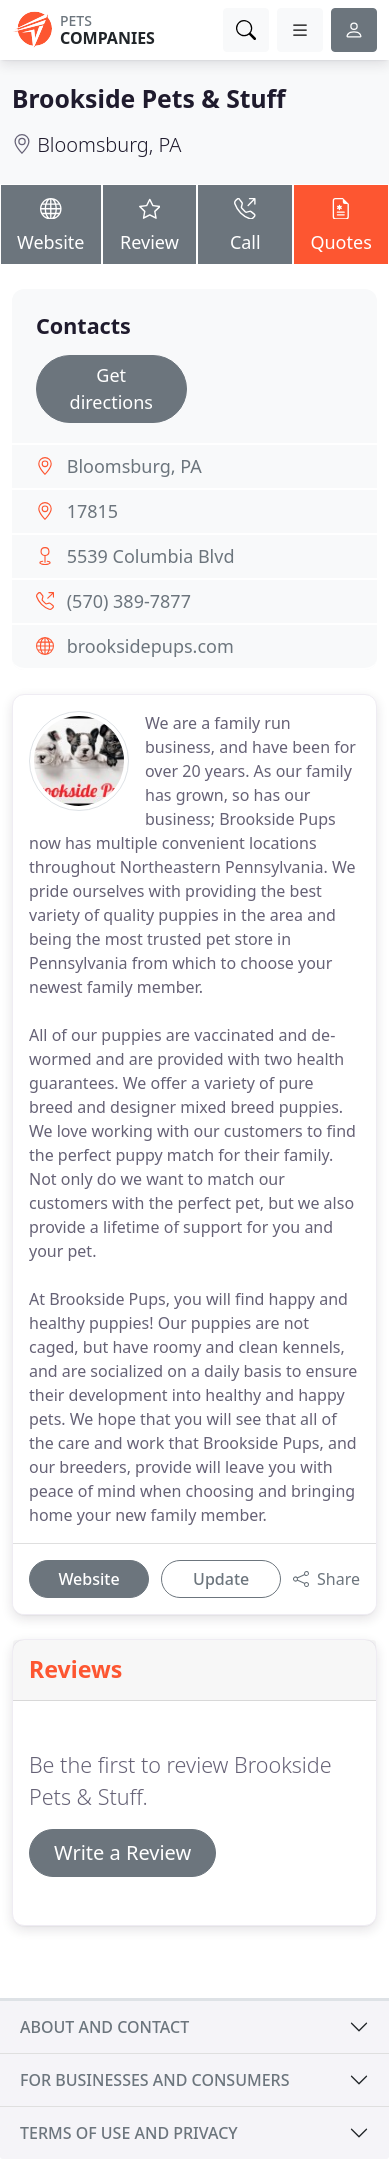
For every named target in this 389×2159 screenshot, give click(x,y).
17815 (92, 511)
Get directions (111, 388)
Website (51, 223)
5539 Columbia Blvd (151, 556)
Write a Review (122, 1852)
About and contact (104, 2027)
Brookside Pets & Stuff (149, 98)
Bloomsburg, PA (109, 144)
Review (150, 223)
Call (245, 223)
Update (221, 1579)
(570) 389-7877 (129, 601)
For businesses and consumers (154, 2080)
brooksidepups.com (150, 646)
